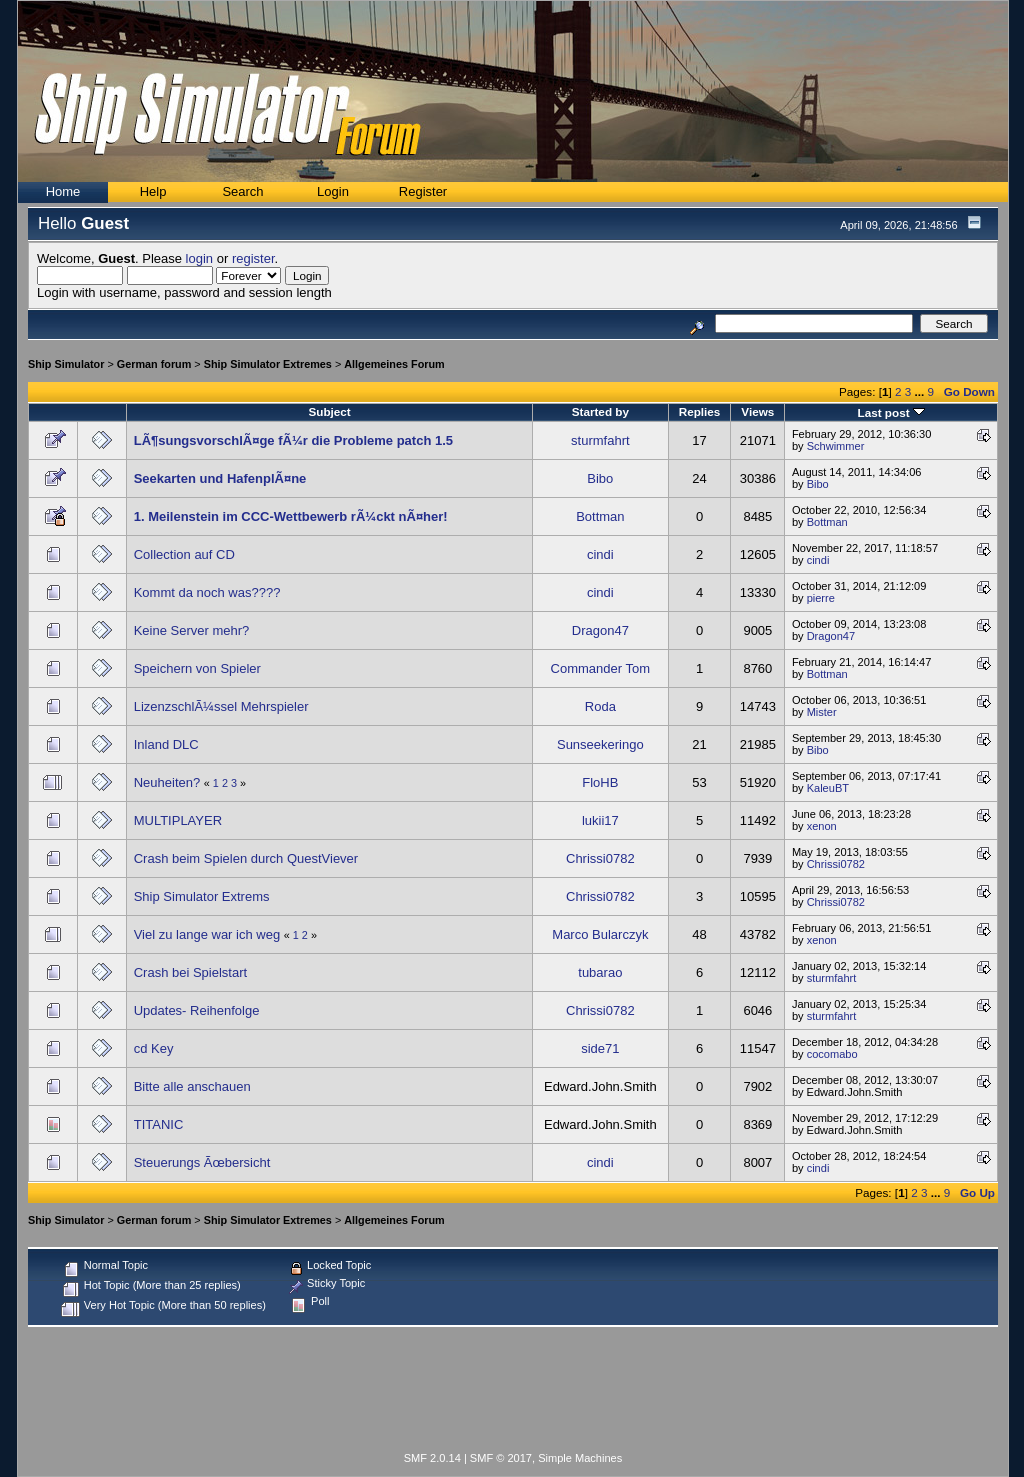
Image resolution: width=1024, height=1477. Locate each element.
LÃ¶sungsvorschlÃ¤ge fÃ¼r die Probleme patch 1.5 (293, 440)
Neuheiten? (167, 782)
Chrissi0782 (600, 858)
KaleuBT (828, 788)
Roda (600, 706)
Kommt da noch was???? (207, 592)
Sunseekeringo (600, 744)
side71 (600, 1048)
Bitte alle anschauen (192, 1086)
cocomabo (832, 1054)
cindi (600, 554)
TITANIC (159, 1124)
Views (757, 411)
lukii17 (600, 820)
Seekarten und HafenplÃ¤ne (220, 478)
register (253, 258)
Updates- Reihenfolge (197, 1010)
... (920, 391)
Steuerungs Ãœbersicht (202, 1162)
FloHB (600, 782)
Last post (891, 412)
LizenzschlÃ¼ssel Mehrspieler (221, 706)
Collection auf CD (184, 554)
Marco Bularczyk (600, 934)
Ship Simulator (66, 364)
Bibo (600, 478)
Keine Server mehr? (192, 630)
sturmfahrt (600, 440)
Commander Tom (600, 668)
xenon (822, 826)
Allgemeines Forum (394, 364)
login (199, 258)
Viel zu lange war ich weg (207, 934)
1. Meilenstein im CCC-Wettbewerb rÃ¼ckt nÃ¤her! (291, 516)
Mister (822, 712)
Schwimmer (836, 446)
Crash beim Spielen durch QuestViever (246, 858)
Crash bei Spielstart (190, 972)
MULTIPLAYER (178, 820)
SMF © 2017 (501, 1458)
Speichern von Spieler (197, 668)
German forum (154, 364)
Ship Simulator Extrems (202, 896)
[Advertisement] (513, 1393)
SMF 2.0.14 (432, 1458)
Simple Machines (580, 1458)
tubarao (600, 972)
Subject (329, 411)
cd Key (154, 1048)
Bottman (600, 516)
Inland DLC (166, 744)
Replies (700, 411)
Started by (600, 411)
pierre (821, 598)
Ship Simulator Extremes (268, 364)
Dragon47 (600, 630)
